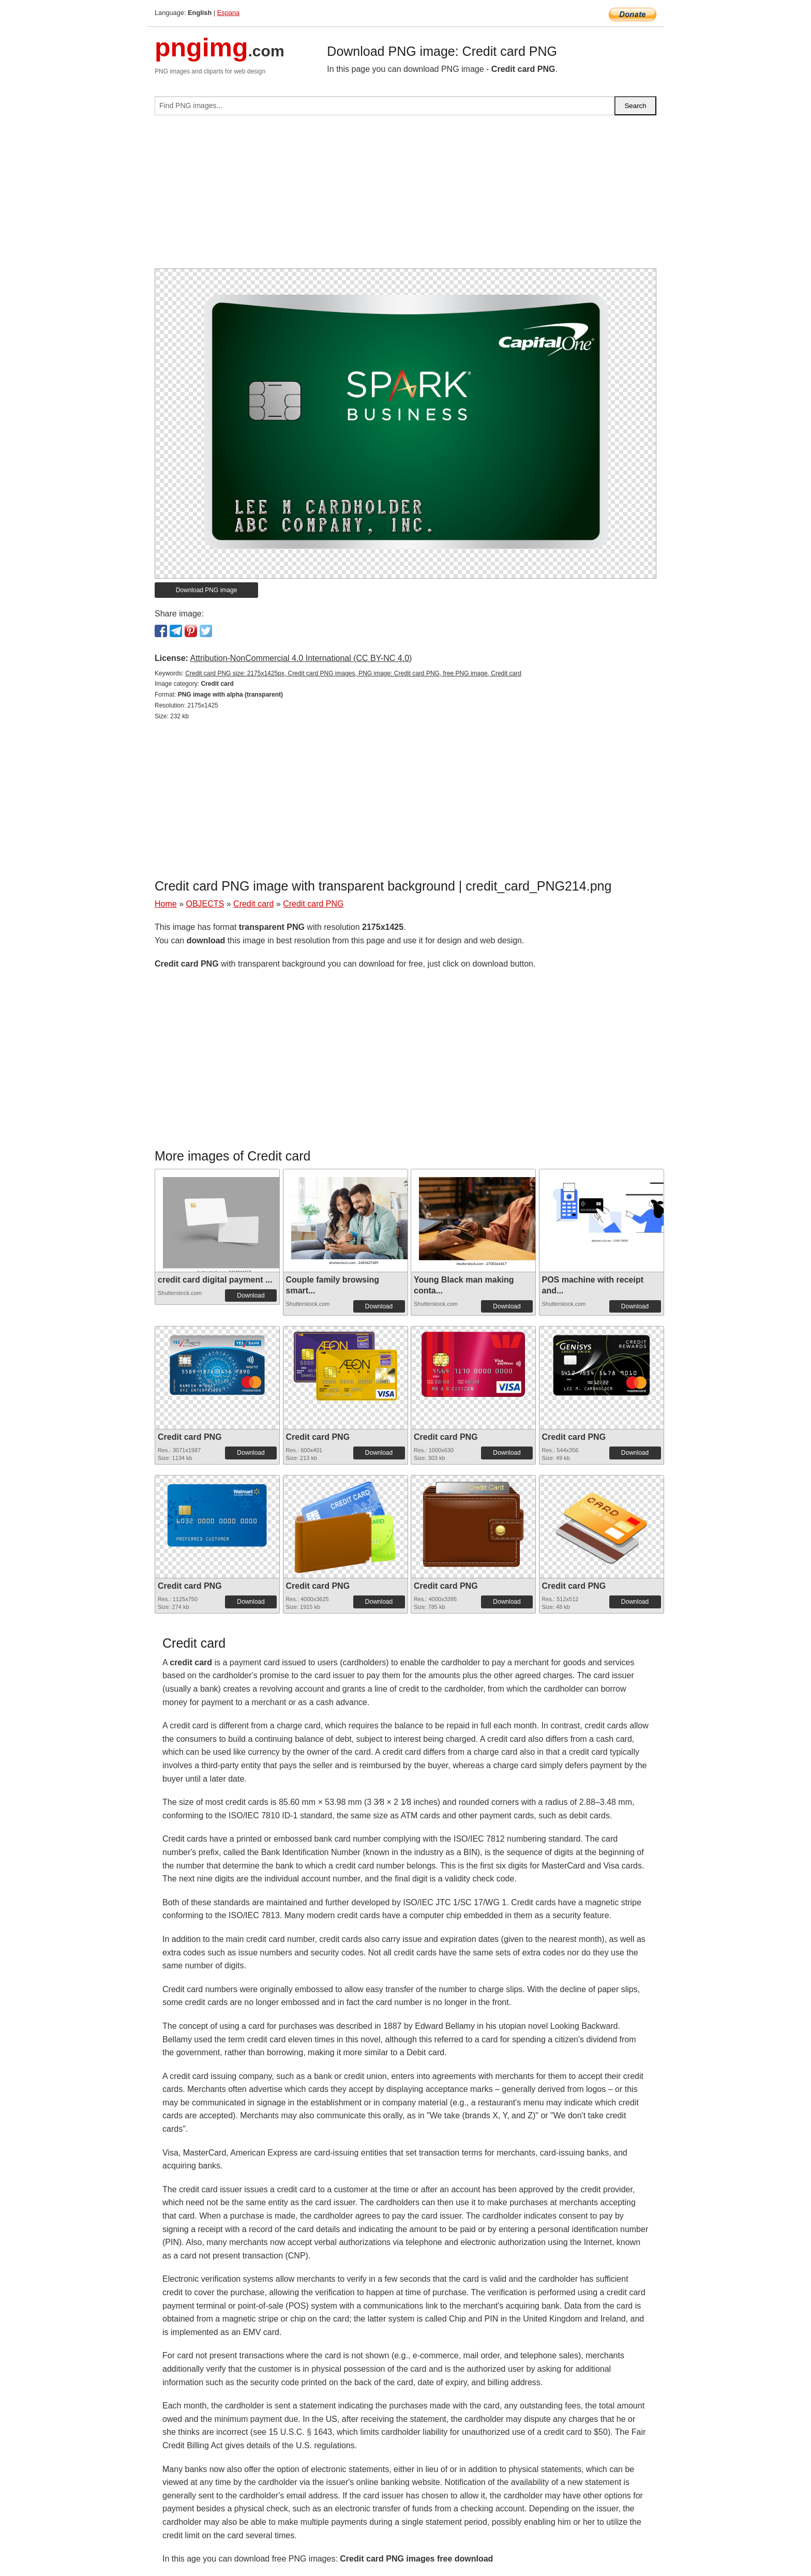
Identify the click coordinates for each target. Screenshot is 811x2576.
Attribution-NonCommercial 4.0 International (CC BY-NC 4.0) (301, 658)
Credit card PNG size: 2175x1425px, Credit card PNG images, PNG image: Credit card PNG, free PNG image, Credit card (353, 673)
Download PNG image (206, 590)
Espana (228, 13)
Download (250, 1295)
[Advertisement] (405, 196)
